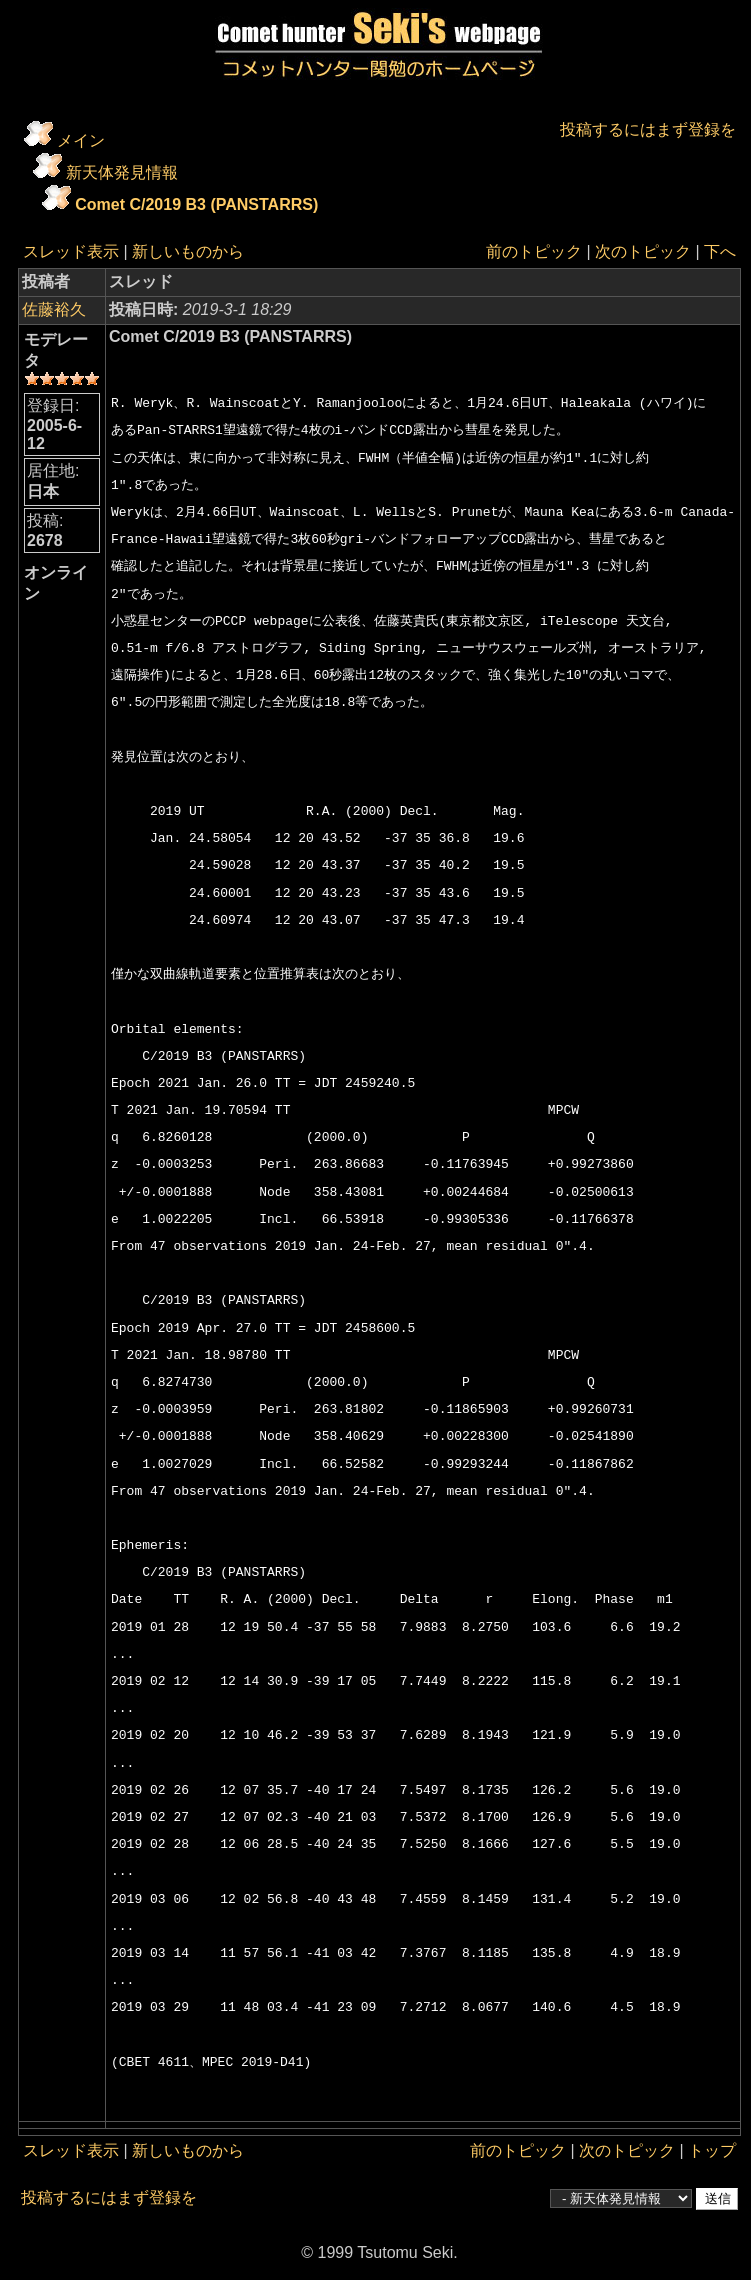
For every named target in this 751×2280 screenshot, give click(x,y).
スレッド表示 (71, 251)
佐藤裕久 (54, 309)
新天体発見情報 (122, 172)
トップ (712, 2150)
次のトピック (643, 251)
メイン (81, 140)
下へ (720, 251)
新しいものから (188, 251)
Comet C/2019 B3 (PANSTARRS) (196, 204)
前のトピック (534, 251)
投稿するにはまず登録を (648, 129)
